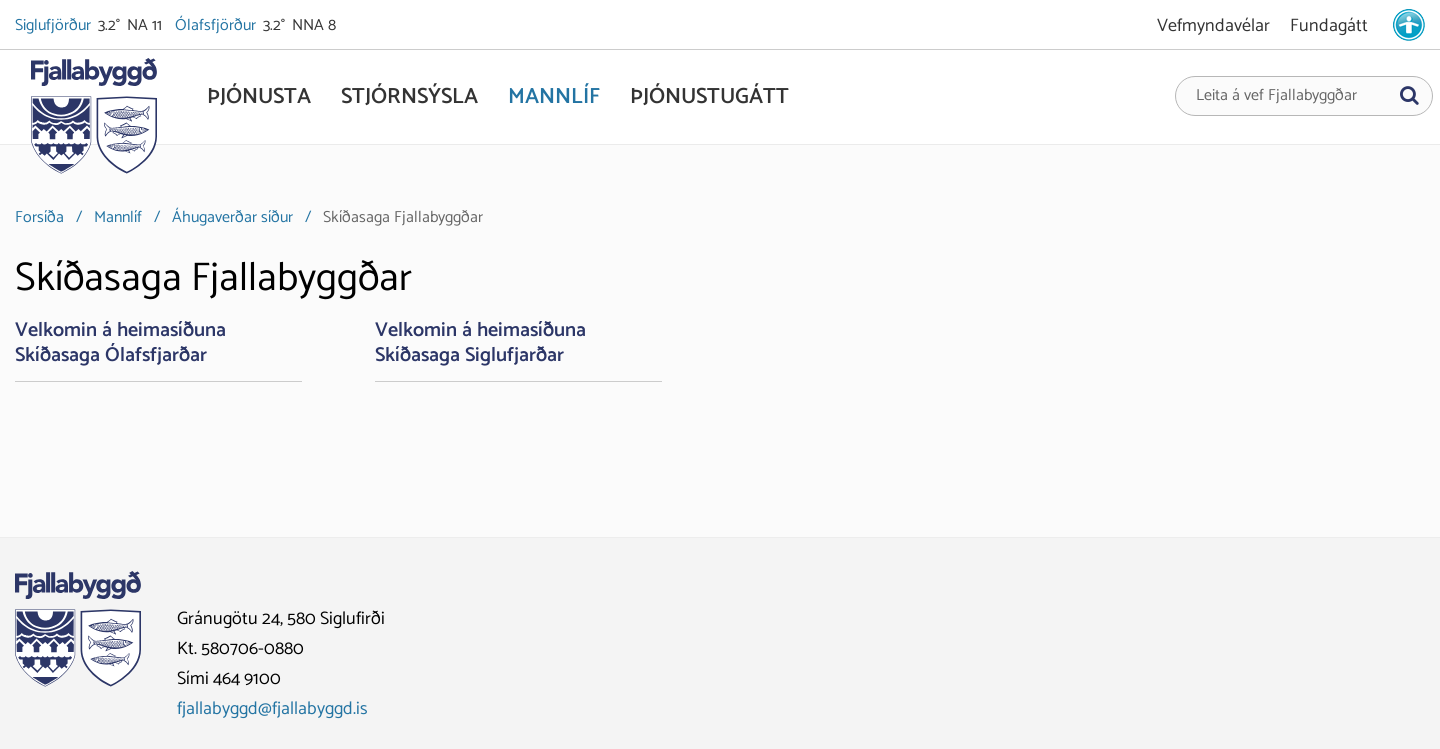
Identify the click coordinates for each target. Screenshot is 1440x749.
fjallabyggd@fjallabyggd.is (272, 709)
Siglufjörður (54, 26)
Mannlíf (118, 217)
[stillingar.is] (1409, 25)
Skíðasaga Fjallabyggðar (403, 217)
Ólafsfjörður (217, 26)
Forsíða (39, 217)
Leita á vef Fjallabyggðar (1276, 96)
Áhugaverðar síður (232, 217)
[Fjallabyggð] (93, 122)
